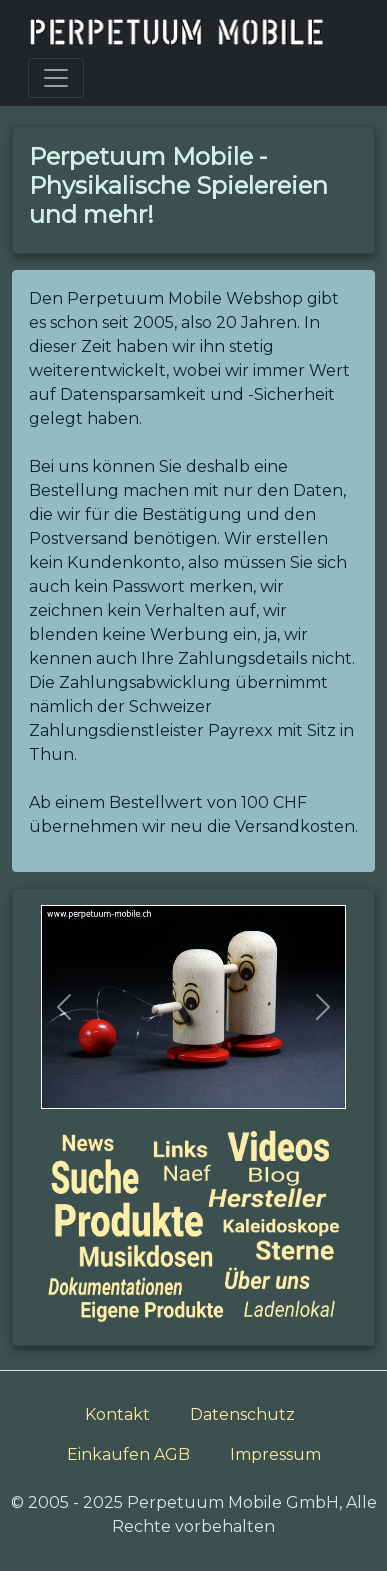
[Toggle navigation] (56, 78)
